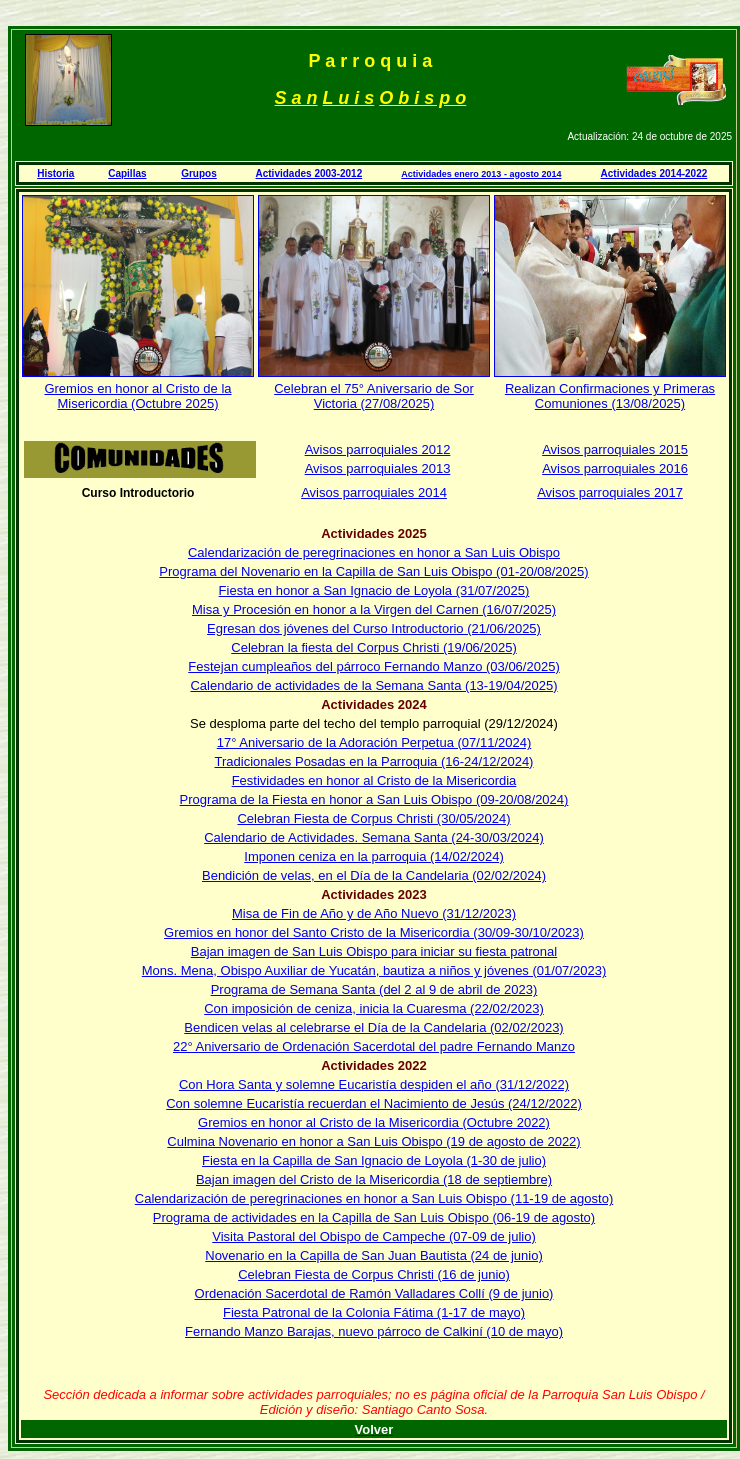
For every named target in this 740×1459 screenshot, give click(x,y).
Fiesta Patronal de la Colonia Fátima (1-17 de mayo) (374, 1312)
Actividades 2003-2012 (308, 173)
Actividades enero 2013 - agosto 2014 (481, 174)
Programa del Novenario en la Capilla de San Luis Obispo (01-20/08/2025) (373, 571)
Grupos (199, 173)
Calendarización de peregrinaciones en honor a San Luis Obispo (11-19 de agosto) (374, 1198)
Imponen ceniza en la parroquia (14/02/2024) (373, 856)
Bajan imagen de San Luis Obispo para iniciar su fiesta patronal (374, 951)
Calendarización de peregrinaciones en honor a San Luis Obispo (374, 552)
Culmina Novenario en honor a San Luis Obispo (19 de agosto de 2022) (373, 1141)
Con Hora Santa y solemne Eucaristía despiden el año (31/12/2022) (374, 1084)
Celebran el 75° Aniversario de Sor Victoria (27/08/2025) (374, 396)
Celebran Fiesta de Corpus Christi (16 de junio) (374, 1274)
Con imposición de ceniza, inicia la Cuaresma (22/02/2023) (374, 1008)
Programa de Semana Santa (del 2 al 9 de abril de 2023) (374, 989)
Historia (55, 173)
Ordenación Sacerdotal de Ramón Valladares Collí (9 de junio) (374, 1293)
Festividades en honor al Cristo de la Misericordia (374, 780)
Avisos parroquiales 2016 (615, 468)
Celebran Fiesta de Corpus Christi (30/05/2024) (373, 818)
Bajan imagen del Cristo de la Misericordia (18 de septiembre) (374, 1179)
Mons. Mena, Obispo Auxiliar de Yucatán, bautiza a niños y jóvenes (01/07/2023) (374, 970)
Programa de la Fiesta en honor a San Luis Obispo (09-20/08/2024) (374, 799)
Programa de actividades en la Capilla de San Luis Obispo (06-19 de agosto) (374, 1217)
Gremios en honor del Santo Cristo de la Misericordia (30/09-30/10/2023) (374, 932)
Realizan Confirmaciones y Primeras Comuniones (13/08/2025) (610, 396)
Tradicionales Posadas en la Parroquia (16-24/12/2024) (374, 761)
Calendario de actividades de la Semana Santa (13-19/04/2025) (373, 685)
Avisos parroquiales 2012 (378, 449)
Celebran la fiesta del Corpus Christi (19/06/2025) (373, 647)
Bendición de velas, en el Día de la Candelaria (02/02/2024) (374, 875)
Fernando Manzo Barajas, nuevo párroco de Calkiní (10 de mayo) (374, 1331)
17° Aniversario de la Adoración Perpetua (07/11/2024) (374, 742)
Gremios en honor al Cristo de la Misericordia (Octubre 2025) (137, 396)
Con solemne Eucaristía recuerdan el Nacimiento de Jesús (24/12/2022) (374, 1103)
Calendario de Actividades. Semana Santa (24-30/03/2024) (374, 837)
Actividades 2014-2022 (654, 173)
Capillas (127, 173)
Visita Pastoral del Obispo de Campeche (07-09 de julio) (374, 1236)
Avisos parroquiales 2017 (610, 492)
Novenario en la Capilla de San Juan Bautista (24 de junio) (374, 1255)
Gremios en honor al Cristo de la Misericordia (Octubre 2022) (374, 1122)
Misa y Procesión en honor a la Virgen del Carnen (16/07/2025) (374, 609)
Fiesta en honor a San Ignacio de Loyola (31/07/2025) (374, 590)
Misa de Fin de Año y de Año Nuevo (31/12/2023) (374, 913)
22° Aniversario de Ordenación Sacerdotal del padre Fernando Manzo (374, 1046)
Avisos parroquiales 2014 (374, 492)
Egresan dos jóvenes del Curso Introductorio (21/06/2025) (374, 628)
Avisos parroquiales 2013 (378, 468)
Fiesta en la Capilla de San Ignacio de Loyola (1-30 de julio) (374, 1160)
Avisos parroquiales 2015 (615, 449)
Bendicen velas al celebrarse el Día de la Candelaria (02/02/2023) (373, 1027)
